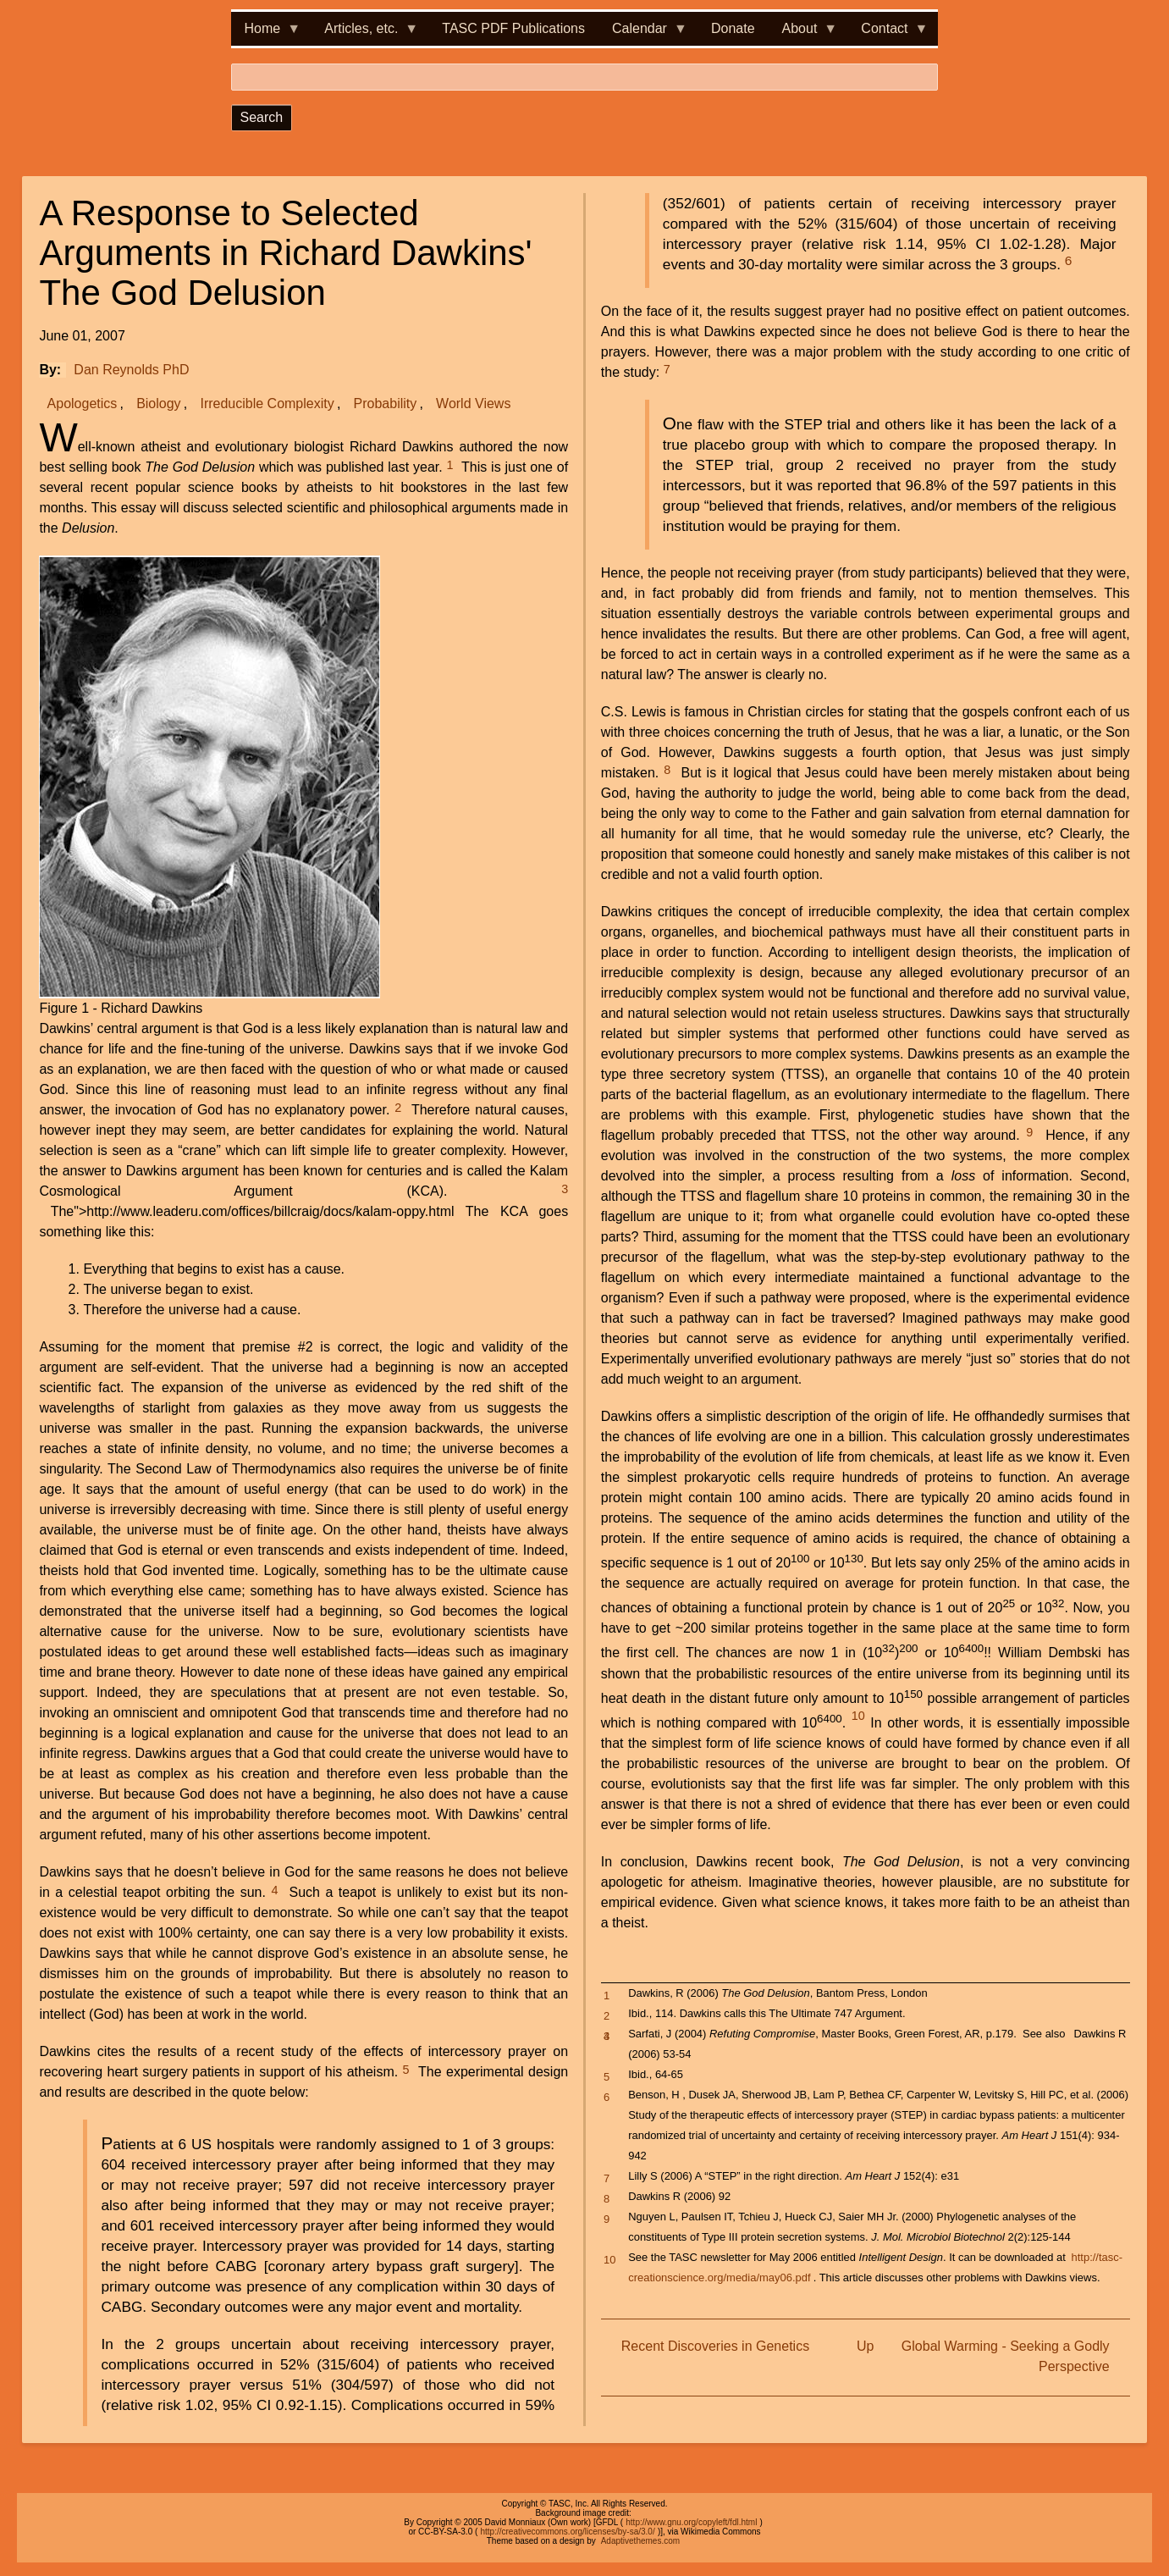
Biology (158, 403)
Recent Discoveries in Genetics (715, 2346)
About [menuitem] (803, 33)
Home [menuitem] (266, 33)
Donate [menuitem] (733, 28)
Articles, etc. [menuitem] (364, 33)
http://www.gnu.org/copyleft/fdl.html (691, 2522)
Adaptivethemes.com (640, 2541)
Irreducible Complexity (267, 403)
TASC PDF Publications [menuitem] (513, 28)
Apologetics (82, 403)
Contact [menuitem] (887, 33)
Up (865, 2346)
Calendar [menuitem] (642, 33)
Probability (385, 403)
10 (858, 1715)
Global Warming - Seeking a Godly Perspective (1006, 2356)
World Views (473, 403)
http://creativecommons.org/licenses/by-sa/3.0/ (567, 2531)
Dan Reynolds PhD (131, 369)
